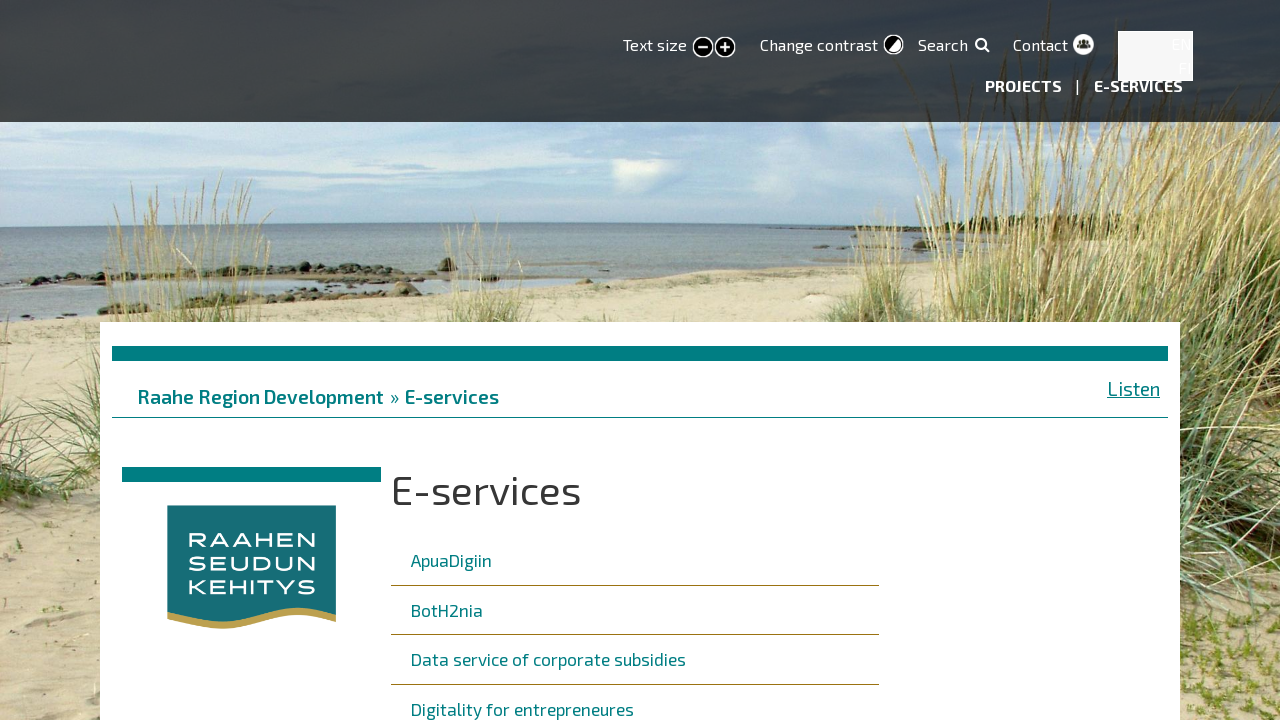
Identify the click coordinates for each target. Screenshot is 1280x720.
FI (1185, 67)
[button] (251, 563)
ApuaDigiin (451, 560)
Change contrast (819, 44)
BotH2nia (447, 610)
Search (943, 44)
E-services (1138, 85)
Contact (1040, 44)
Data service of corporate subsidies (548, 659)
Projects (1025, 85)
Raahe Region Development (260, 396)
